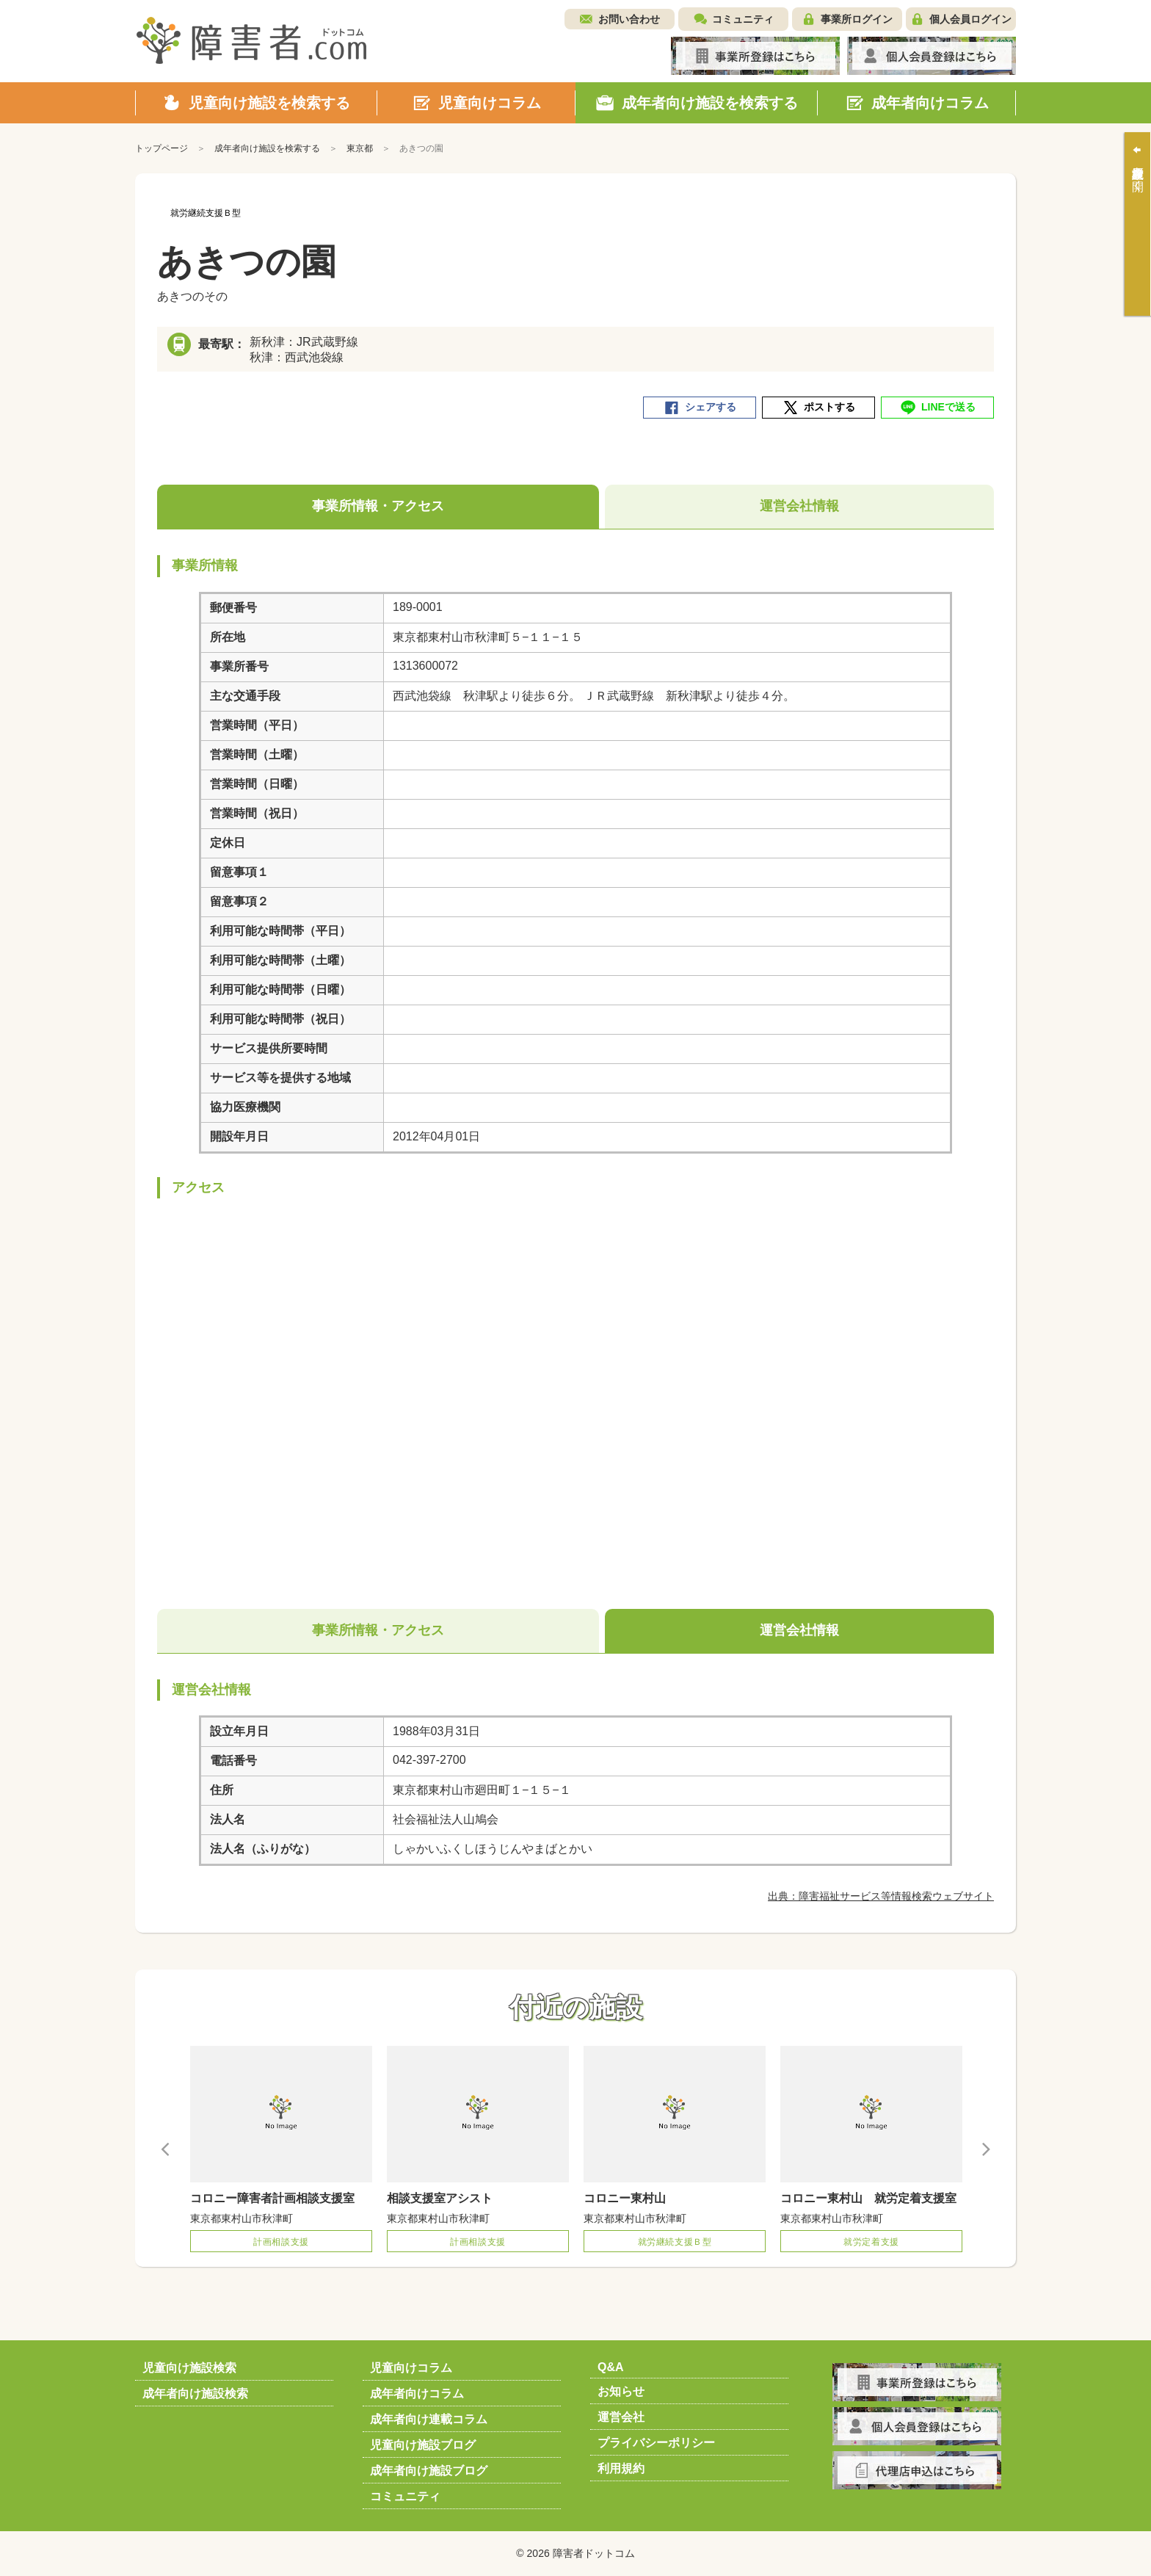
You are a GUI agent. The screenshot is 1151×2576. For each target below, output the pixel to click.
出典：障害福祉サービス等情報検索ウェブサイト (881, 1896)
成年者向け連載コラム (428, 2419)
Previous (166, 2149)
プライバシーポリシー (656, 2442)
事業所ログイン (857, 19)
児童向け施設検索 (189, 2368)
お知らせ (621, 2391)
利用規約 (621, 2468)
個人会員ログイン (970, 19)
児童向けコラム (411, 2368)
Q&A (611, 2367)
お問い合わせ (629, 19)
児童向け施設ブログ (423, 2445)
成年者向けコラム (417, 2393)
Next (985, 2149)
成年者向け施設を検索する (267, 148)
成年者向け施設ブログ (428, 2470)
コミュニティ (743, 19)
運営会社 (621, 2417)
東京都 (359, 148)
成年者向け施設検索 (195, 2393)
